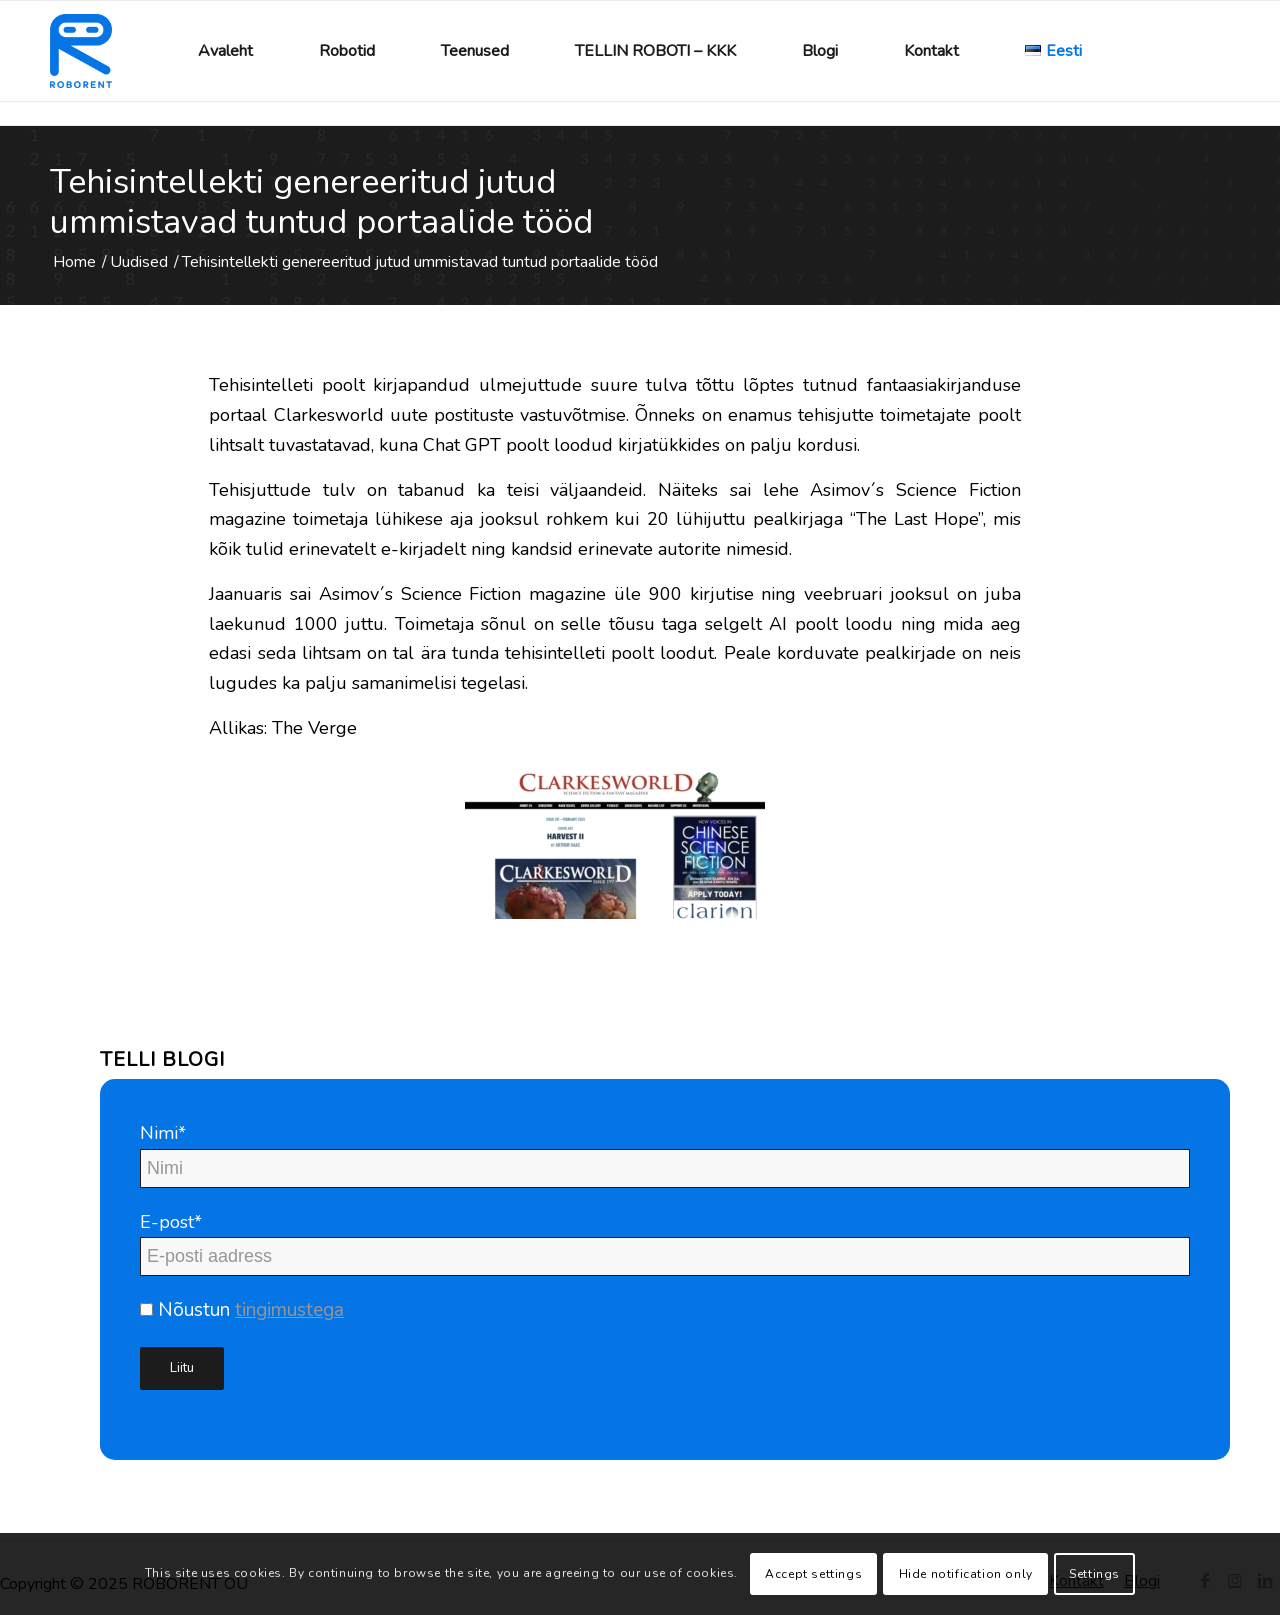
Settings (1094, 1574)
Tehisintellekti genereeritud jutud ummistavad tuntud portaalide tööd (321, 202)
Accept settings (813, 1574)
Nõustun (242, 1310)
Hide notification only (966, 1574)
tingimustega (289, 1310)
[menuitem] (225, 51)
